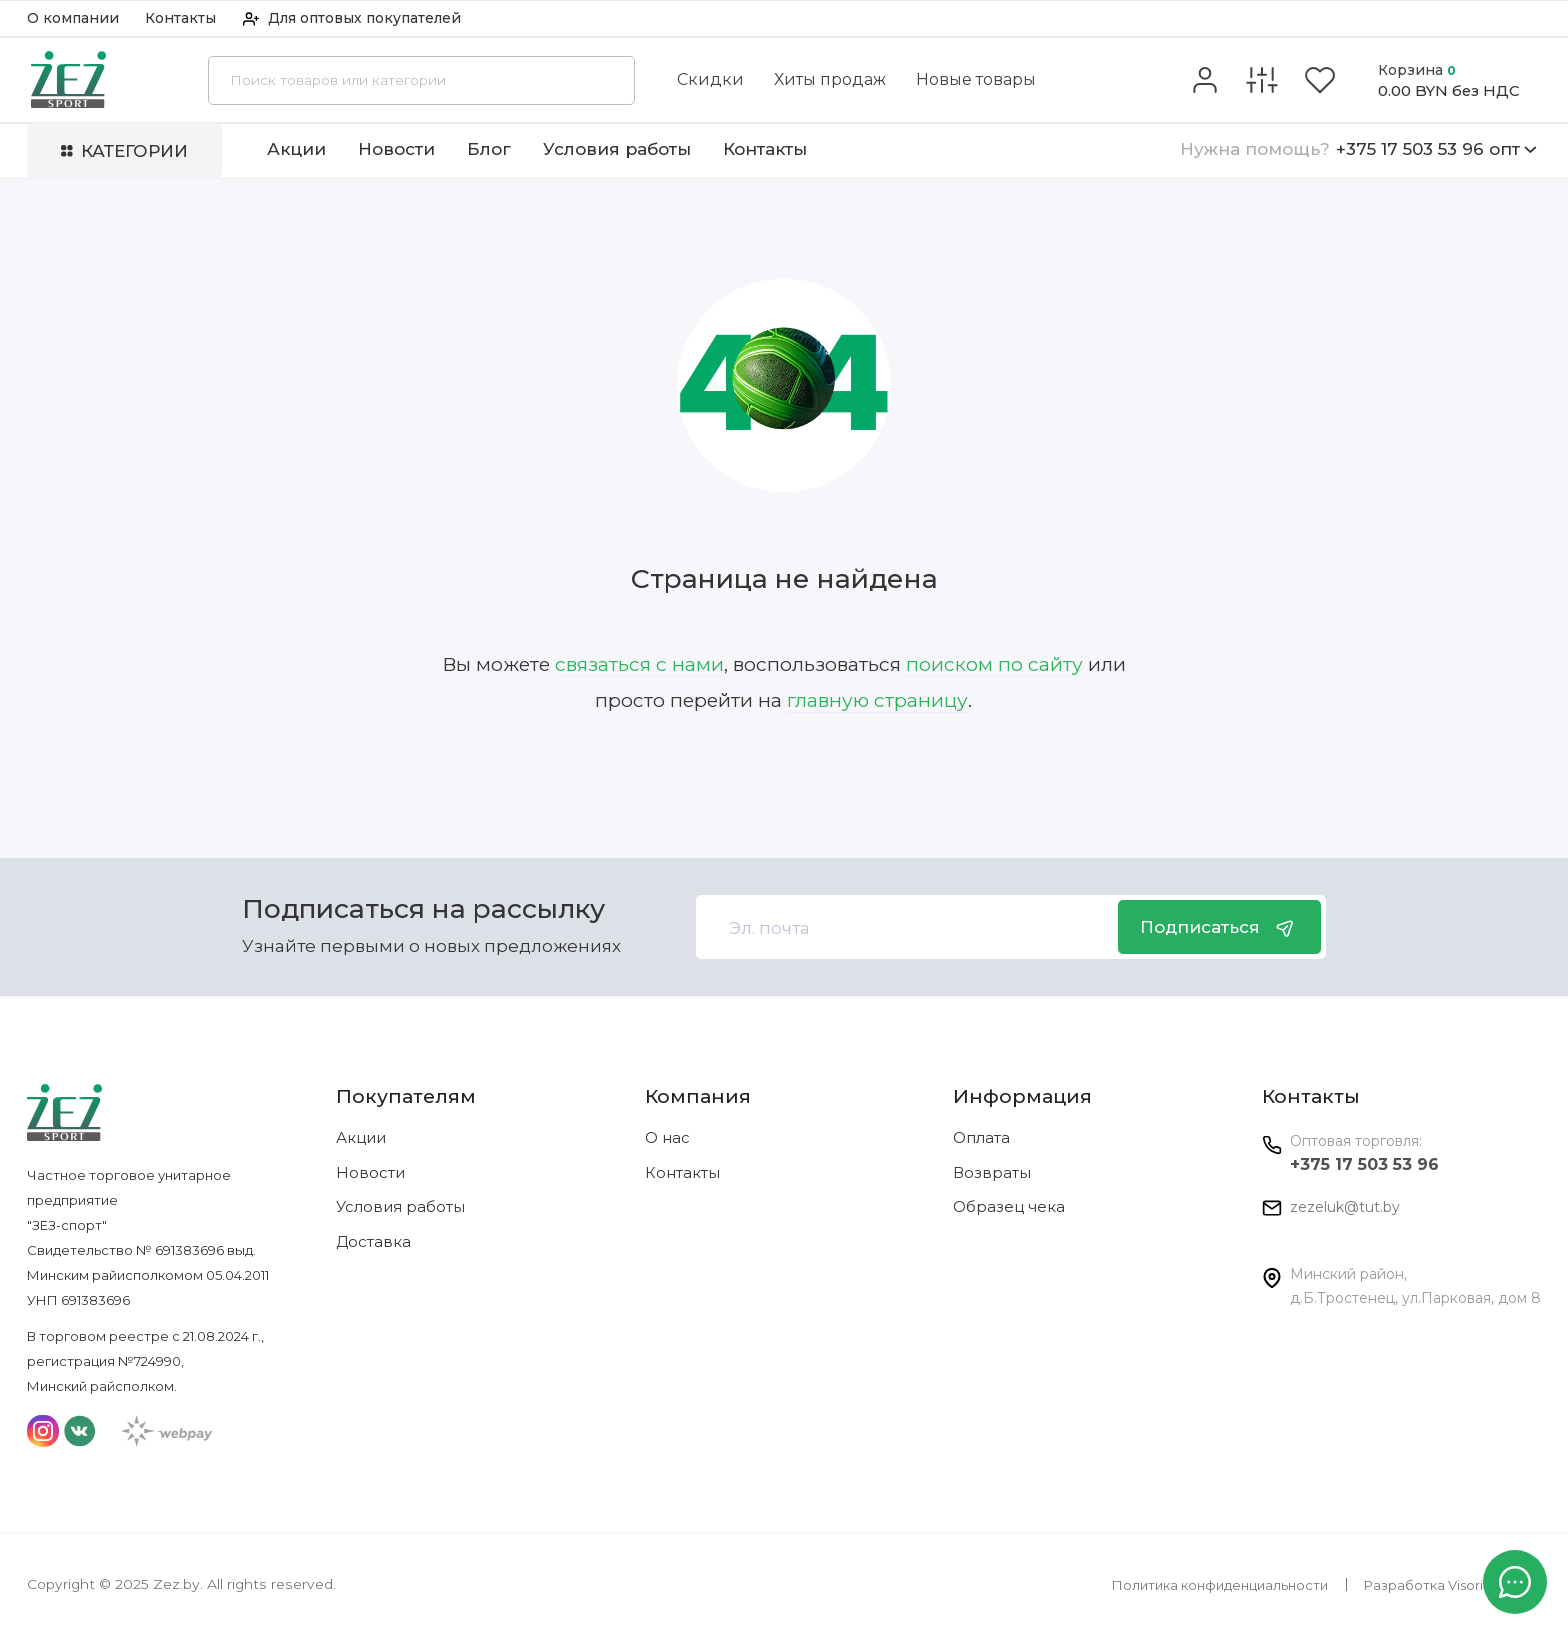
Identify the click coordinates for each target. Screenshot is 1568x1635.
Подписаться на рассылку (423, 909)
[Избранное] (1320, 80)
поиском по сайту (994, 664)
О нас (667, 1138)
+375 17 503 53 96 (1364, 1164)
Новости (396, 148)
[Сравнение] (1263, 80)
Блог (489, 148)
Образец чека (1009, 1207)
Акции (296, 148)
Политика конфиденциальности (1220, 1585)
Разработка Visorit (1426, 1585)
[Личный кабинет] (1204, 80)
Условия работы (617, 148)
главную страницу (877, 700)
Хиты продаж (830, 79)
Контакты (180, 18)
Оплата (981, 1138)
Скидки (710, 79)
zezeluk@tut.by (1345, 1207)
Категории (124, 150)
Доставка (373, 1242)
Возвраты (992, 1173)
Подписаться (1219, 926)
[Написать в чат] (1515, 1582)
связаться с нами (639, 664)
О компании (73, 18)
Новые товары (976, 79)
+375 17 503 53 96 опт (1358, 148)
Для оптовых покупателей (352, 18)
